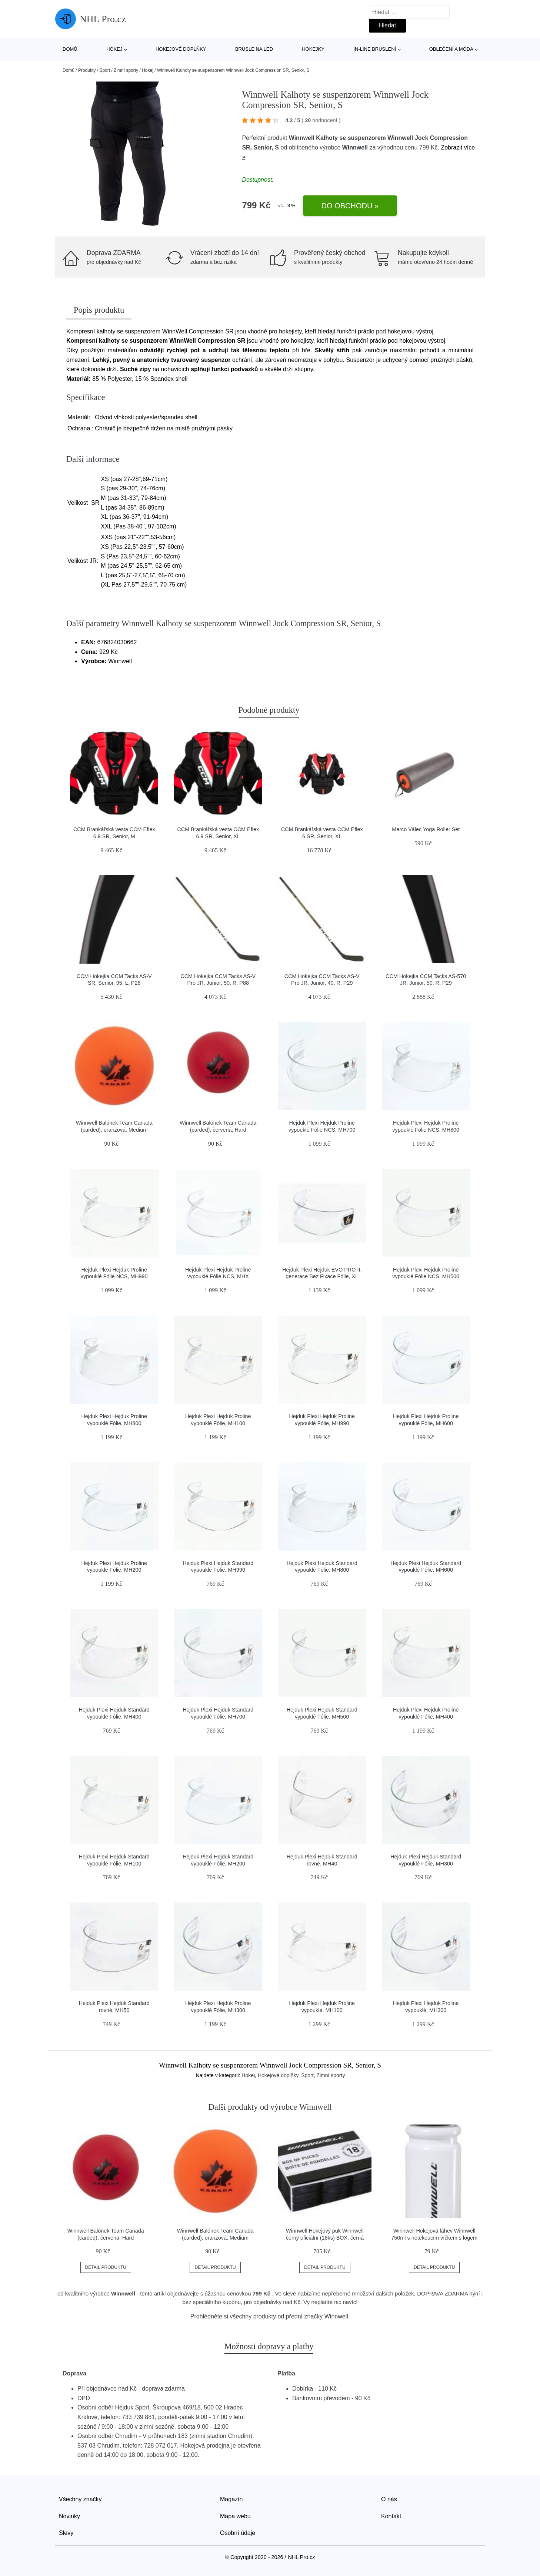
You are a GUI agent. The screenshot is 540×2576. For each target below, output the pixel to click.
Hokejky (313, 49)
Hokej (114, 49)
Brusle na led (254, 49)
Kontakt (391, 2516)
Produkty (87, 70)
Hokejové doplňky (181, 49)
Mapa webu (235, 2516)
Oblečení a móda (451, 49)
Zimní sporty (126, 70)
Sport (104, 70)
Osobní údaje (237, 2533)
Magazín (231, 2499)
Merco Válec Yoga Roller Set (426, 829)
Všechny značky (80, 2499)
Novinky (69, 2516)
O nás (389, 2499)
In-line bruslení (374, 49)
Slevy (66, 2533)
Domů (70, 49)
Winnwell (355, 147)
